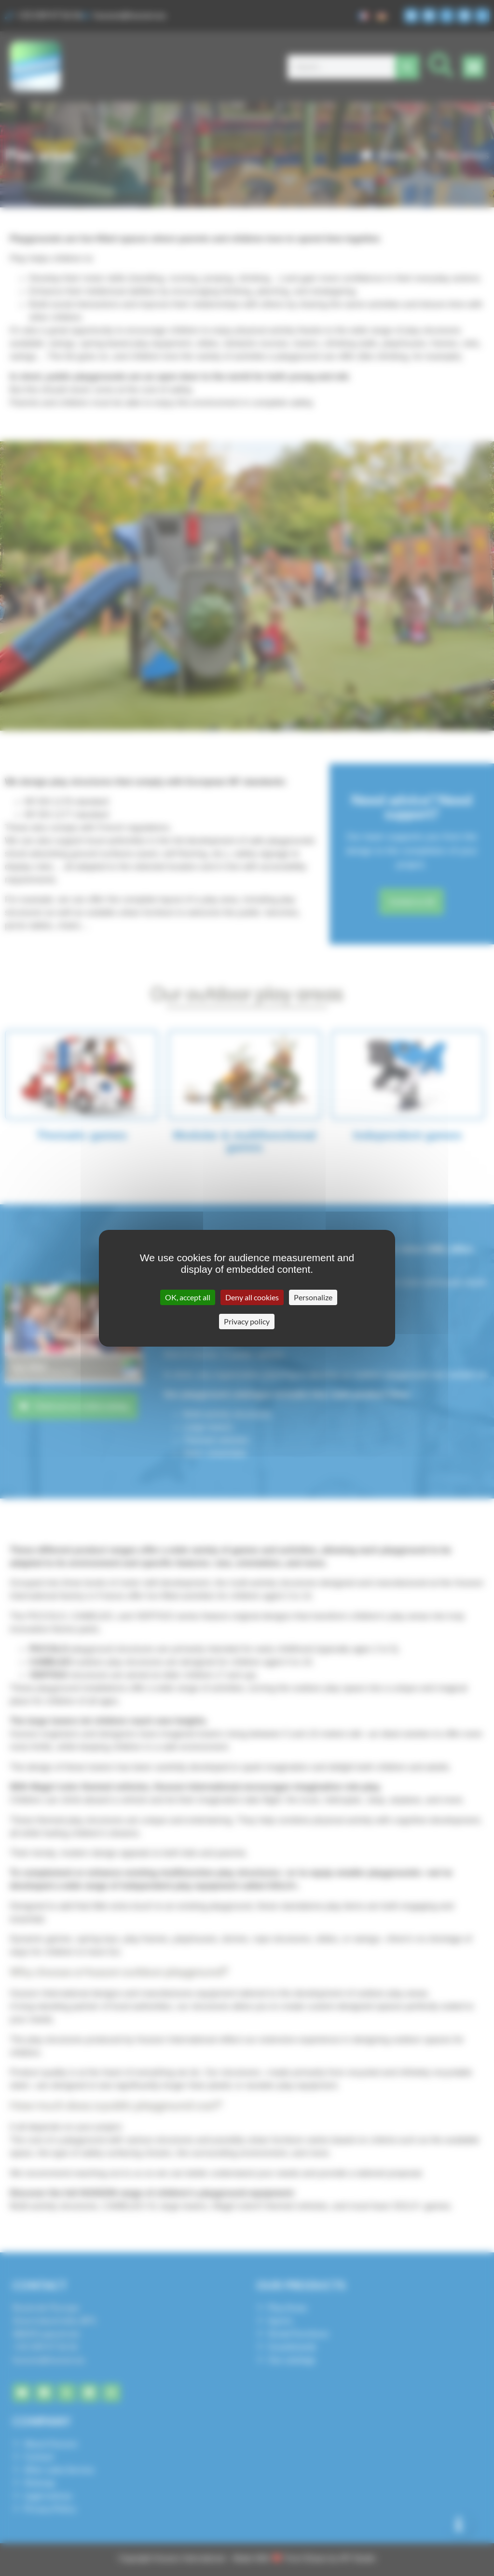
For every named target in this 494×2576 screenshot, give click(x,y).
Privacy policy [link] (247, 1321)
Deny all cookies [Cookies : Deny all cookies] (252, 1297)
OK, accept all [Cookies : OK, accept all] (187, 1297)
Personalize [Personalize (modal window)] (313, 1297)
